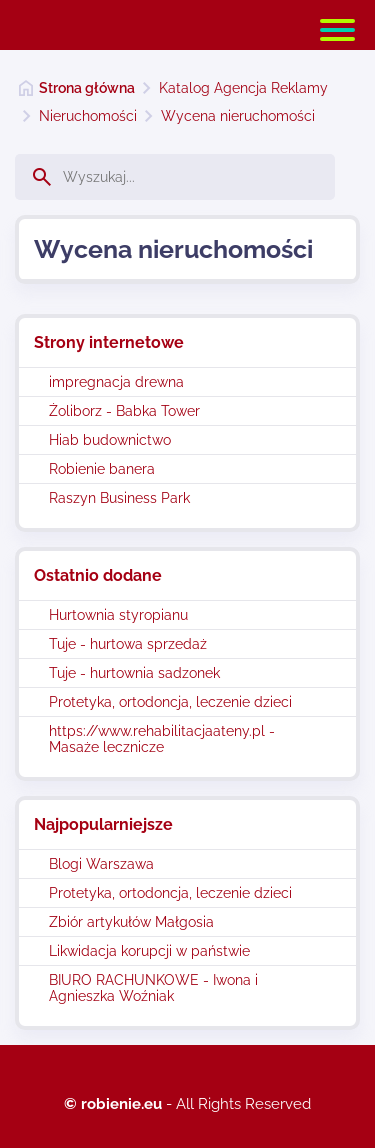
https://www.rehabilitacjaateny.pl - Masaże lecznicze (162, 739)
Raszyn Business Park (119, 498)
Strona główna (87, 88)
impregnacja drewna (116, 382)
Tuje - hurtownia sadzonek (134, 673)
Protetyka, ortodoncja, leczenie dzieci (170, 702)
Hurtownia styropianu (118, 615)
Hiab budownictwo (110, 440)
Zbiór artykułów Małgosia (131, 922)
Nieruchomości (88, 116)
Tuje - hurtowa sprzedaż (128, 644)
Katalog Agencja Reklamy (243, 88)
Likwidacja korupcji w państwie (149, 951)
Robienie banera (102, 469)
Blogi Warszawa (101, 864)
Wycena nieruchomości (238, 116)
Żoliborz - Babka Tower (124, 411)
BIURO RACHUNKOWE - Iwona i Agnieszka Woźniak (153, 988)
